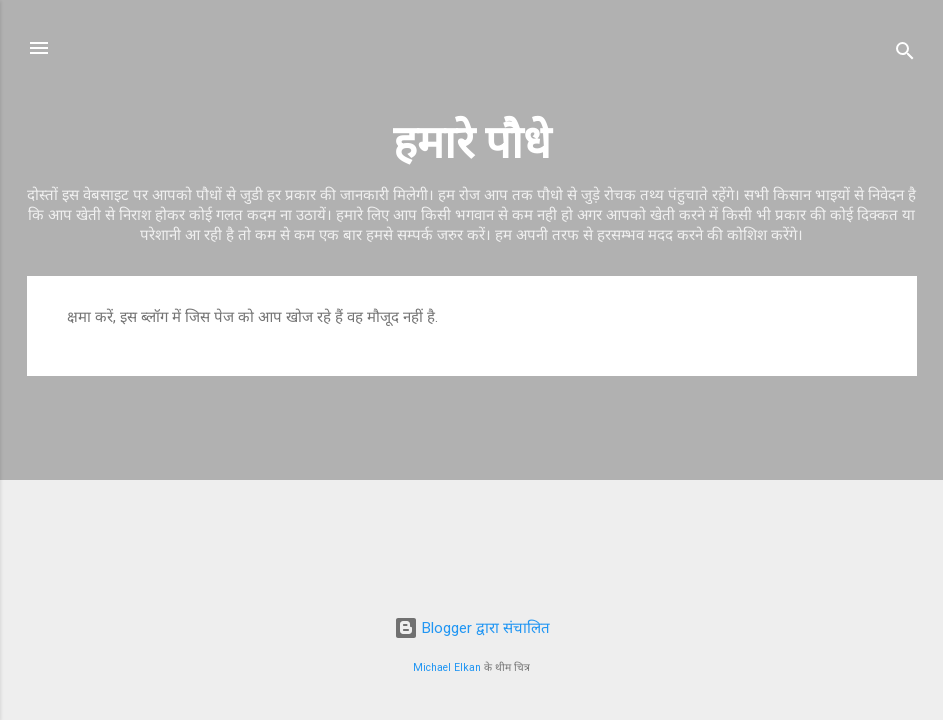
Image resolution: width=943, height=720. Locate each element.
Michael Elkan (447, 667)
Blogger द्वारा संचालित (472, 628)
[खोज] (905, 54)
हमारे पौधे (472, 142)
